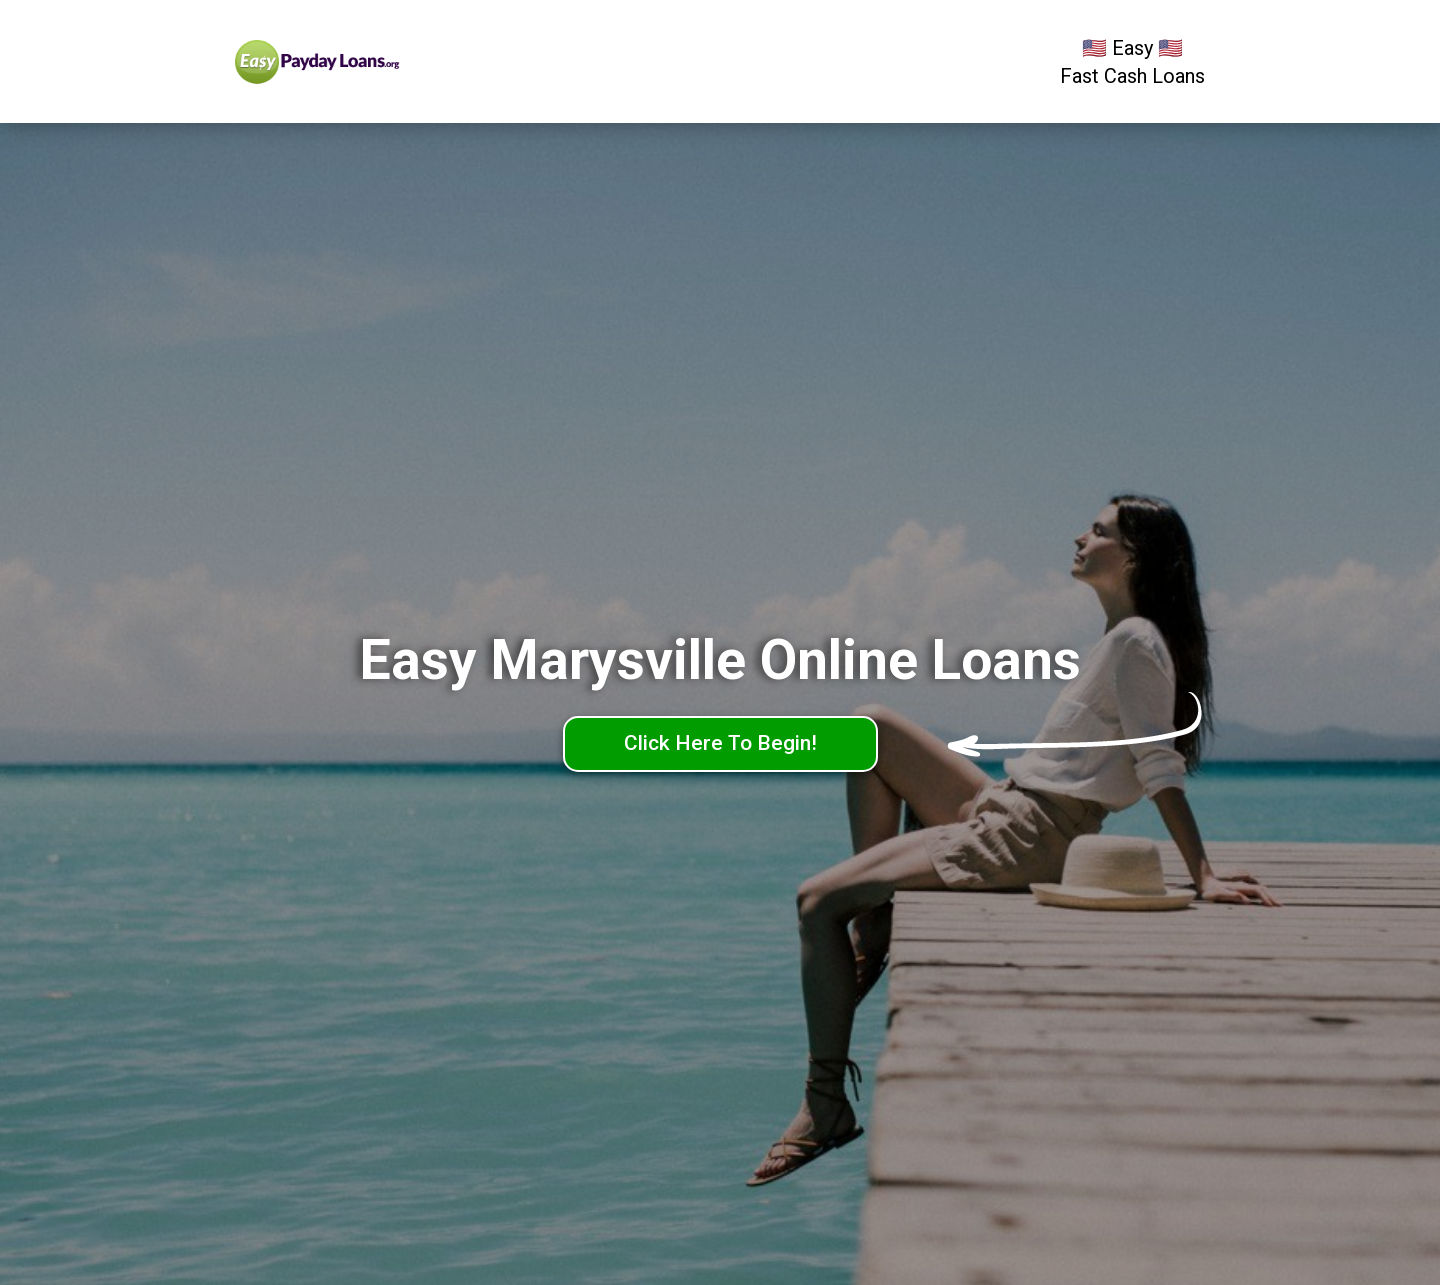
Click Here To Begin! (720, 743)
